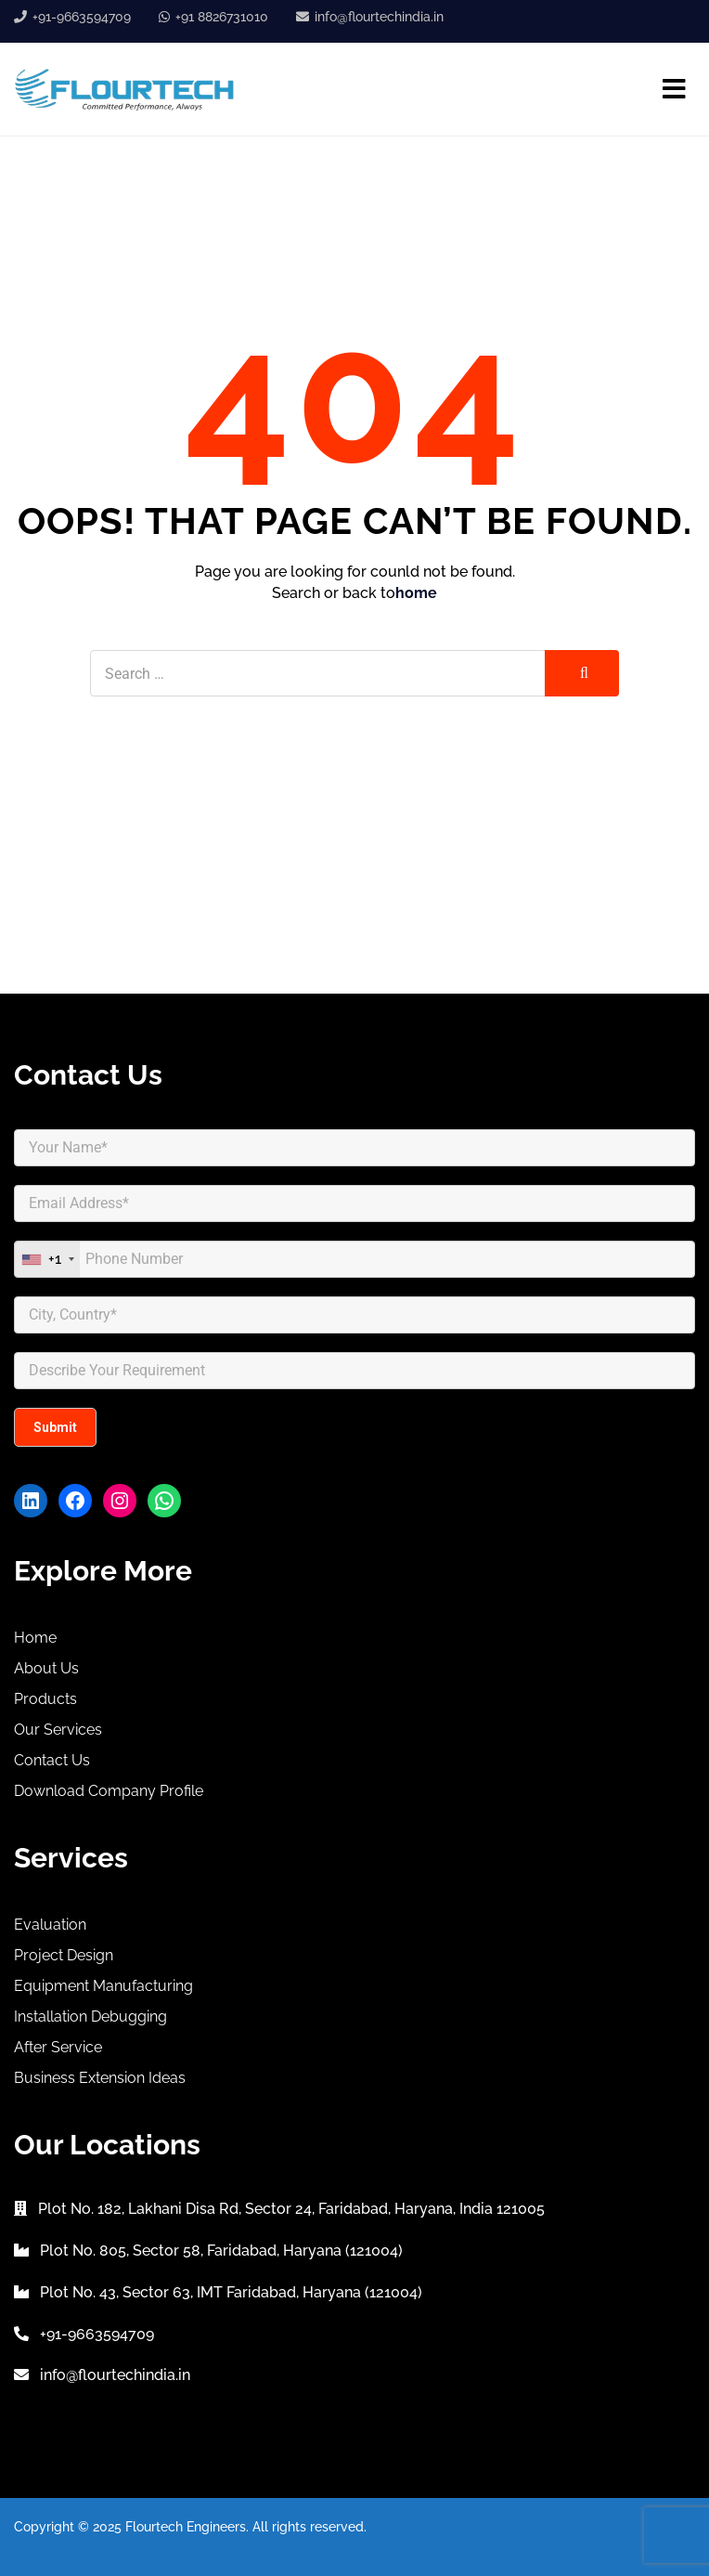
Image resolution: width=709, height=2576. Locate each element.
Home (35, 1637)
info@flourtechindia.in (379, 16)
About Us (46, 1668)
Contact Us (52, 1760)
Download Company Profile (108, 1791)
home (416, 593)
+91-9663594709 (81, 16)
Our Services (58, 1729)
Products (45, 1699)
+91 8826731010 (221, 16)
